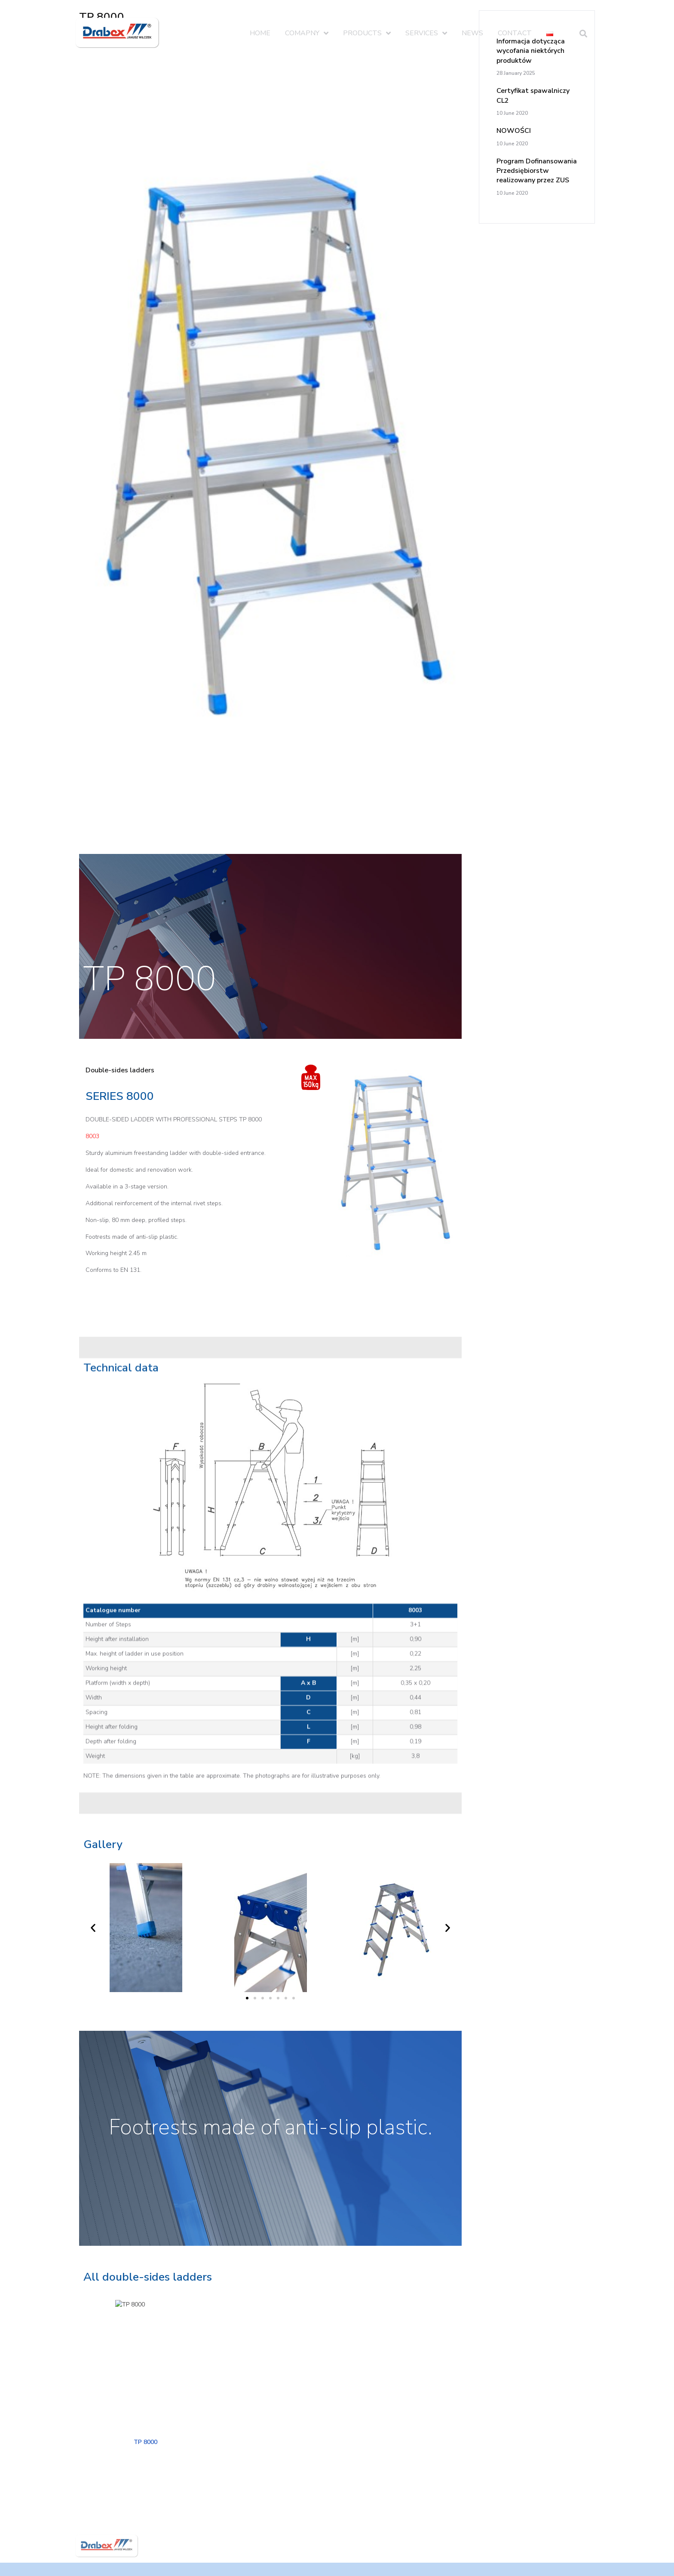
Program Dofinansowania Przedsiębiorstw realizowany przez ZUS (536, 171)
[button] (247, 2035)
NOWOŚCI (513, 130)
